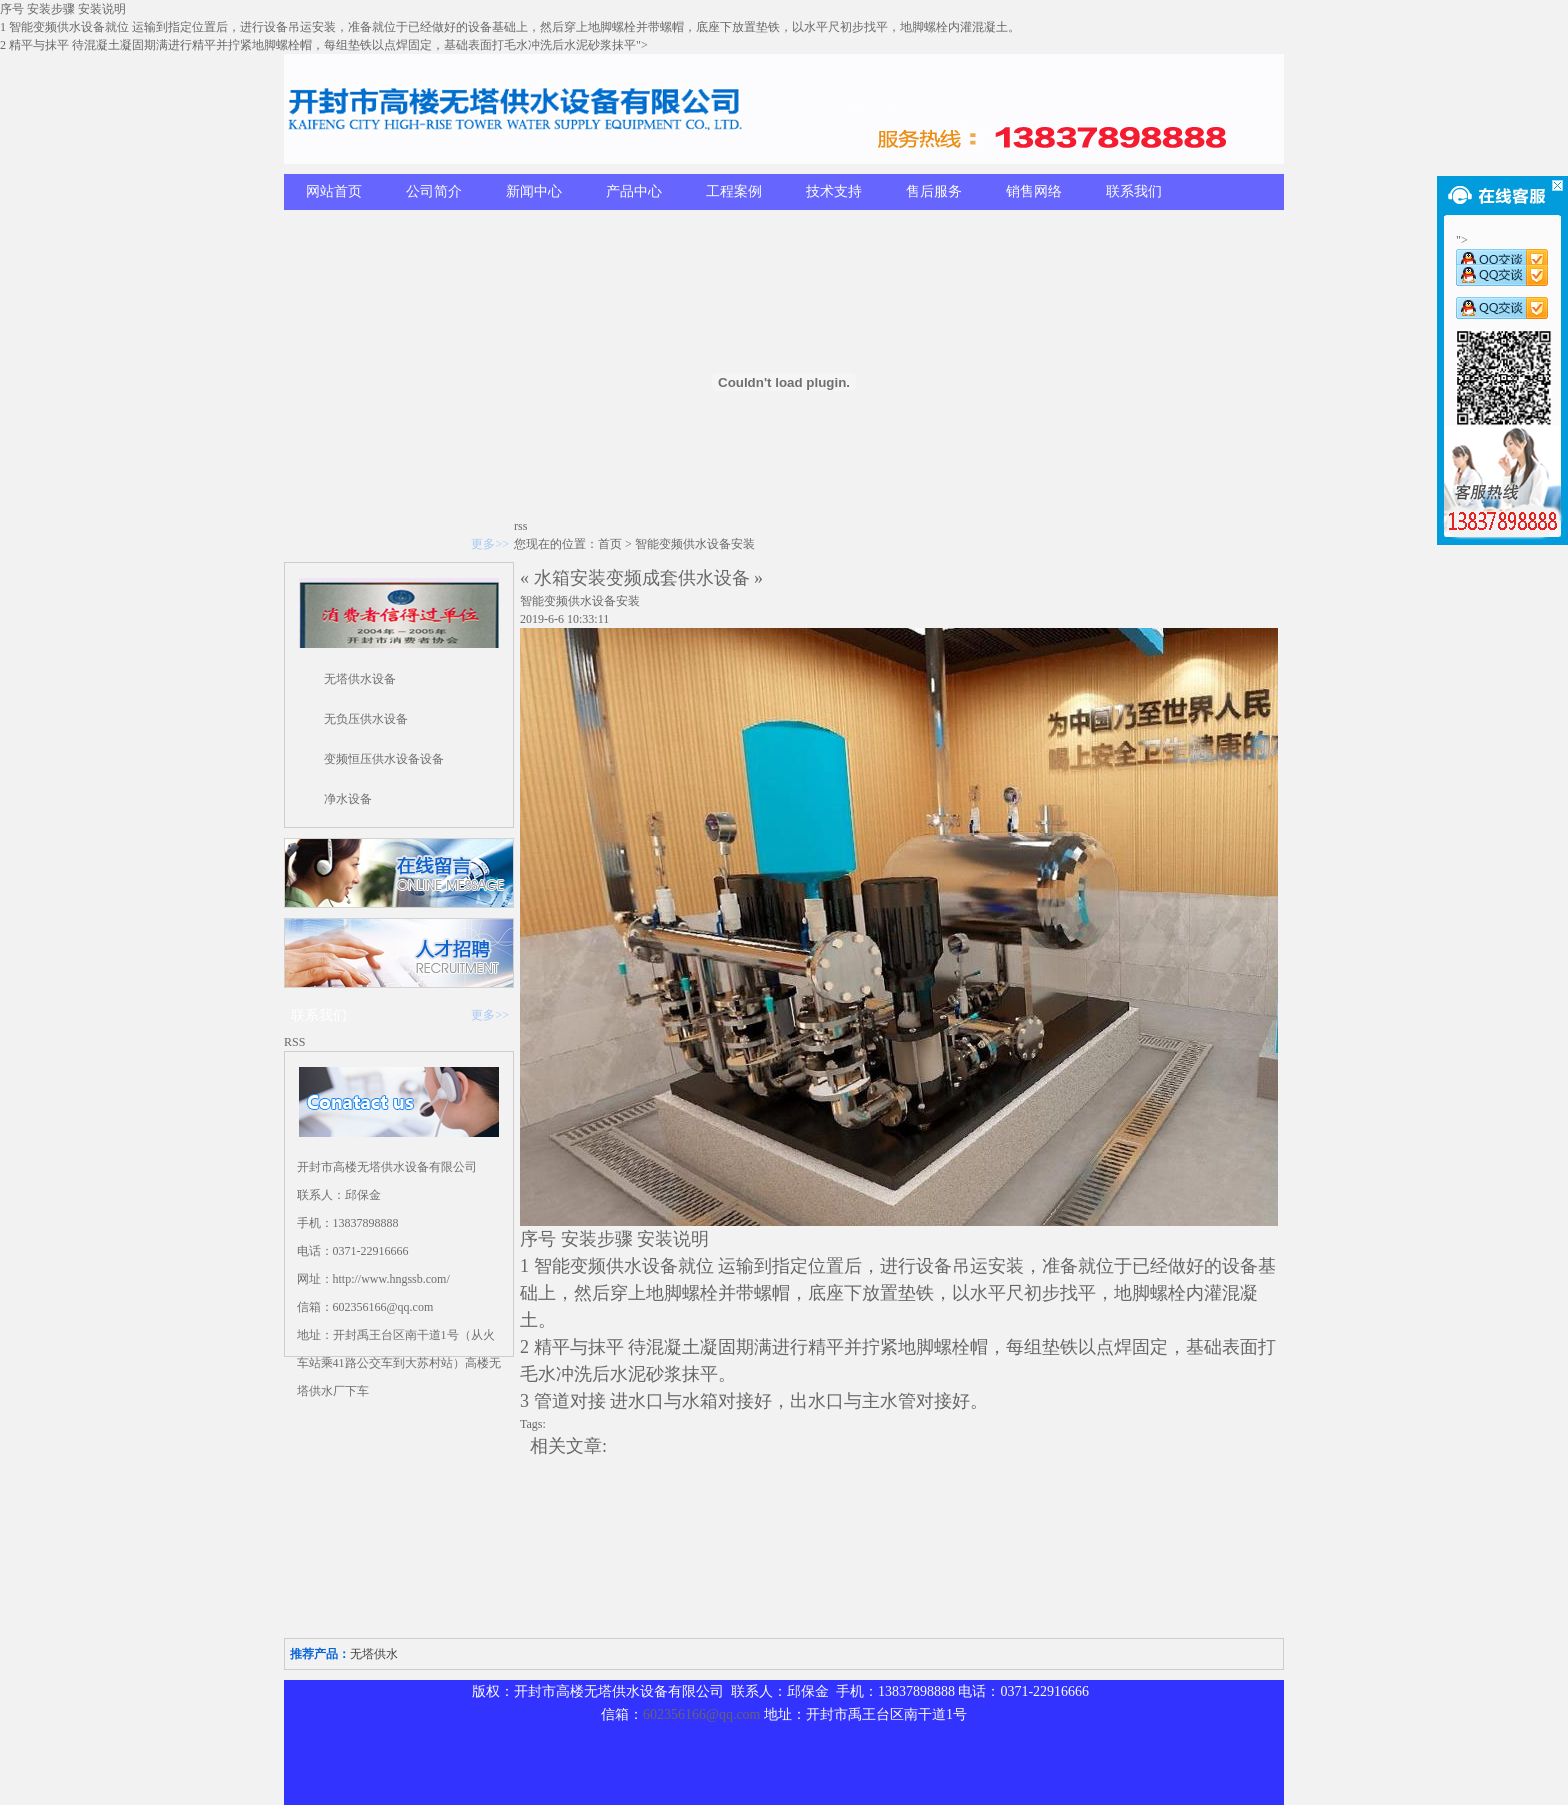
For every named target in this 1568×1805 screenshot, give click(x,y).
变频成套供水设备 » (685, 578)
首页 (610, 544)
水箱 (700, 1401)
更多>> (490, 544)
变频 (588, 1266)
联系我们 (1134, 191)
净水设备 (348, 799)
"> (1502, 252)
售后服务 (934, 191)
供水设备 (642, 1266)
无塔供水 (374, 1654)
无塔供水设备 (360, 679)
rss (520, 526)
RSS (294, 1042)
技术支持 (834, 191)
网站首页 (334, 191)
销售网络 (1034, 191)
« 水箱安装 (563, 578)
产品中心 (634, 191)
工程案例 (734, 191)
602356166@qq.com (702, 1714)
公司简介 (434, 191)
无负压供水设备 (366, 719)
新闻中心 (534, 191)
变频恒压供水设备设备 (384, 759)
